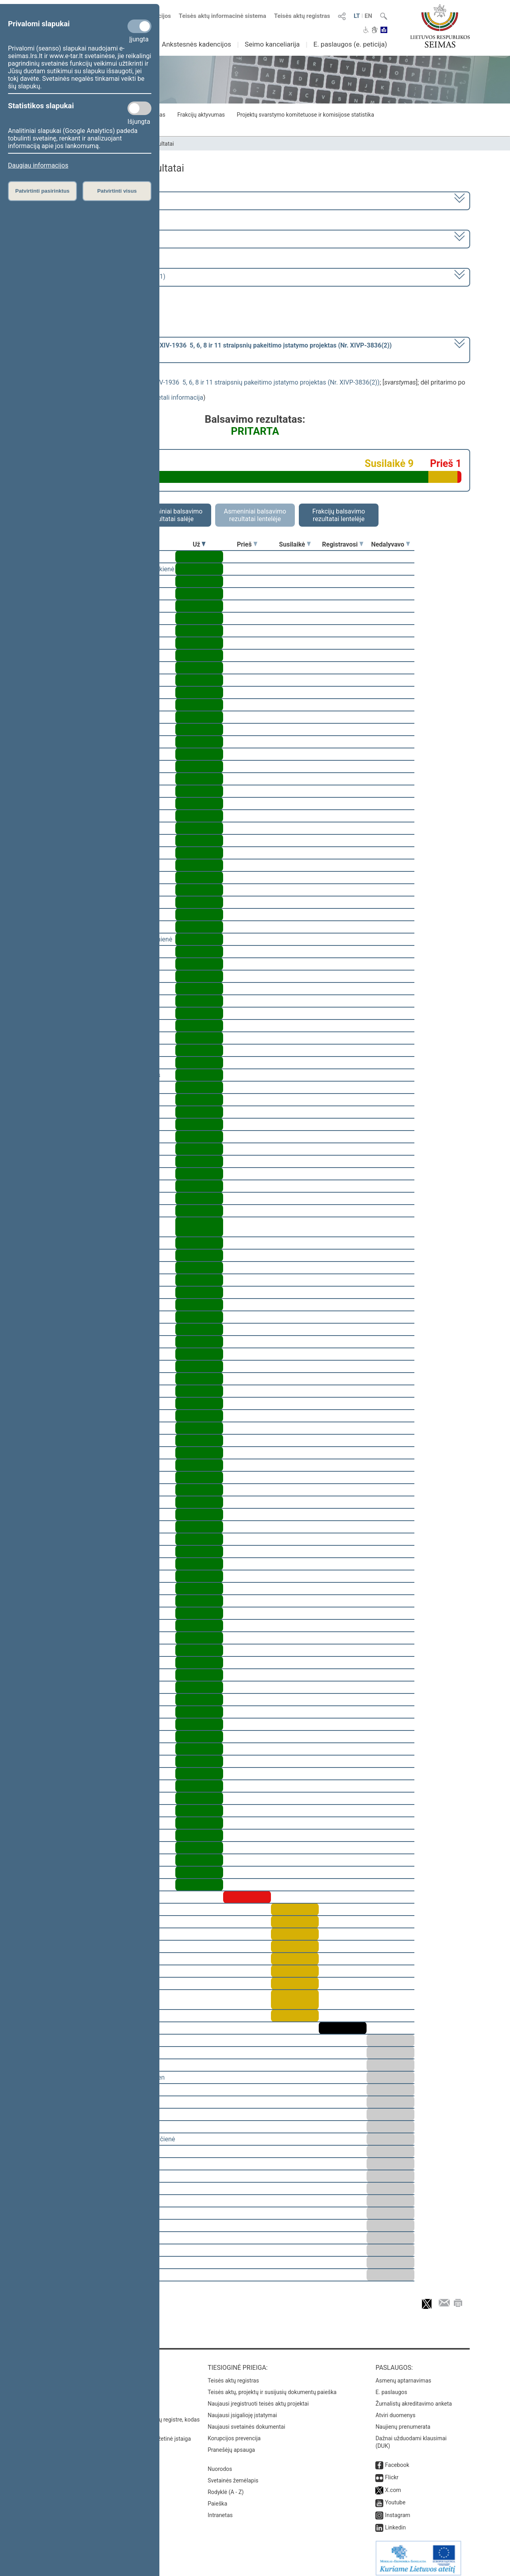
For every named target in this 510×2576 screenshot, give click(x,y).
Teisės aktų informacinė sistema (223, 16)
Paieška (217, 2498)
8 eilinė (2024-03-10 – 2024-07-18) (93, 238)
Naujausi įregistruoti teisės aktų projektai (258, 2398)
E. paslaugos (391, 2386)
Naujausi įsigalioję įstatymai (242, 2409)
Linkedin (395, 2522)
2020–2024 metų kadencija (83, 200)
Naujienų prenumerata (402, 2421)
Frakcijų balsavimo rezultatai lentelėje (338, 515)
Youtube (395, 2497)
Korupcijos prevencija (234, 2433)
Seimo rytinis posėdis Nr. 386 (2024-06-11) (105, 276)
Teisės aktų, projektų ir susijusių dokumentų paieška (272, 2386)
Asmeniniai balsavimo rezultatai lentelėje (255, 515)
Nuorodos (220, 2463)
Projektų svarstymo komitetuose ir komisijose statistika (305, 114)
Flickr (391, 2472)
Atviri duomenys (395, 2409)
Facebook (397, 2459)
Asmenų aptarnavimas (403, 2375)
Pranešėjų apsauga (231, 2444)
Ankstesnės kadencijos (196, 44)
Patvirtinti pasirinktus (42, 191)
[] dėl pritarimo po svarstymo (218, 349)
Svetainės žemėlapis (233, 2475)
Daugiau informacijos (38, 165)
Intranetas (220, 2509)
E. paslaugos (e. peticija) (350, 44)
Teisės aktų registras (302, 16)
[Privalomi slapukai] (139, 26)
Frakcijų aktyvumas (201, 114)
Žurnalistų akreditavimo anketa (413, 2398)
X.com (393, 2484)
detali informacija (178, 397)
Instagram (397, 2509)
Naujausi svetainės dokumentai (246, 2421)
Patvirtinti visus (117, 191)
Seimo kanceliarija (272, 44)
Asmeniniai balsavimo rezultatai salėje (171, 515)
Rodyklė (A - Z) (226, 2486)
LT (357, 16)
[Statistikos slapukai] (139, 108)
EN (368, 16)
